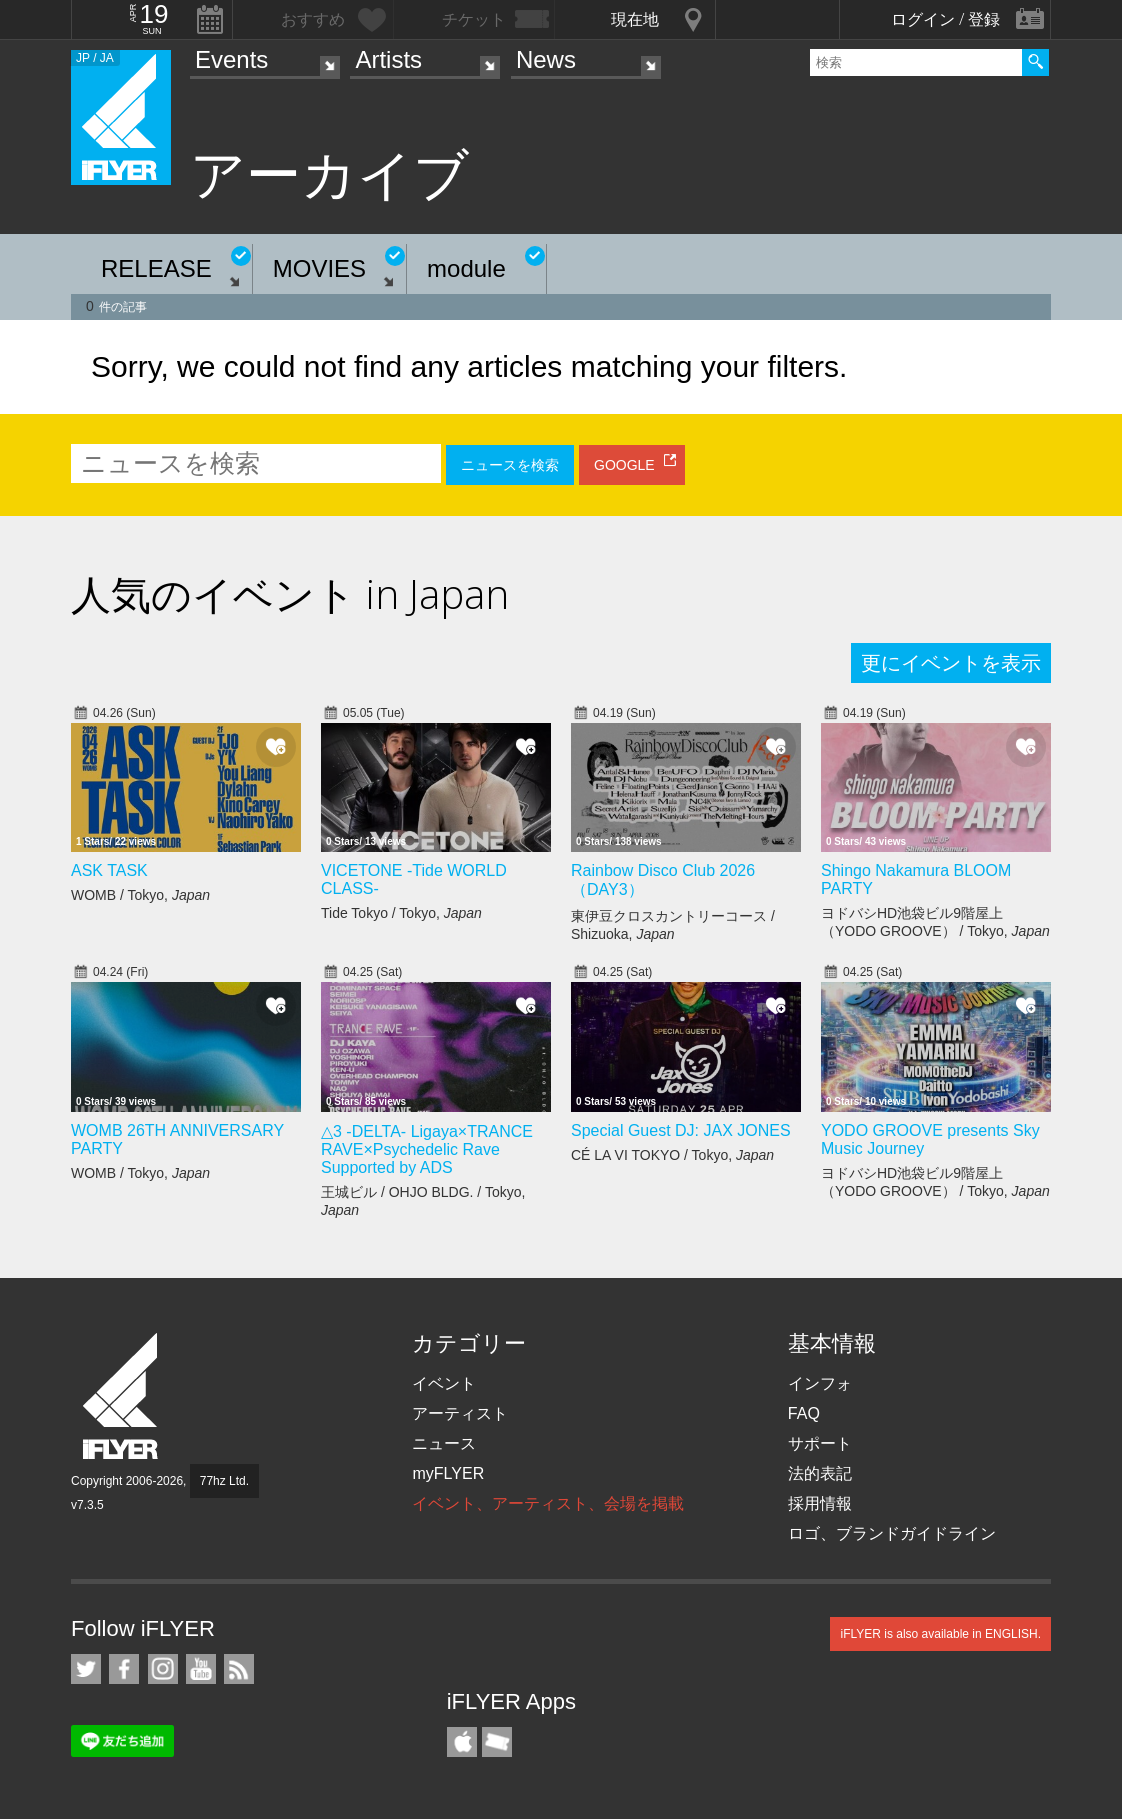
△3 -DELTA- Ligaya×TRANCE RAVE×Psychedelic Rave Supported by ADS (427, 1149)
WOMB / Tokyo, (140, 895)
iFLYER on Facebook (124, 1669)
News (546, 59)
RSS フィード (239, 1669)
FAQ (804, 1413)
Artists (388, 59)
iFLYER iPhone (462, 1742)
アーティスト (460, 1413)
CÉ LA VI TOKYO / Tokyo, (672, 1155)
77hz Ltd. (224, 1481)
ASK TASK (109, 870)
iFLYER (122, 1396)
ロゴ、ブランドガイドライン (892, 1533)
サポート (820, 1443)
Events (231, 59)
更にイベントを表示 (951, 663)
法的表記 (820, 1473)
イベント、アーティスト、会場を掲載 (548, 1503)
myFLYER (448, 1473)
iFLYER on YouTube (201, 1669)
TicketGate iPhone (497, 1742)
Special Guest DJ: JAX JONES (681, 1130)
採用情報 (820, 1503)
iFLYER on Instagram (163, 1669)
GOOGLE (624, 465)
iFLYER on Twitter (86, 1669)
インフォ (820, 1383)
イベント (444, 1383)
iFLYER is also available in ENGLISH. (940, 1634)
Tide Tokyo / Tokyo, (401, 913)
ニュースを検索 (510, 465)
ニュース (444, 1443)
